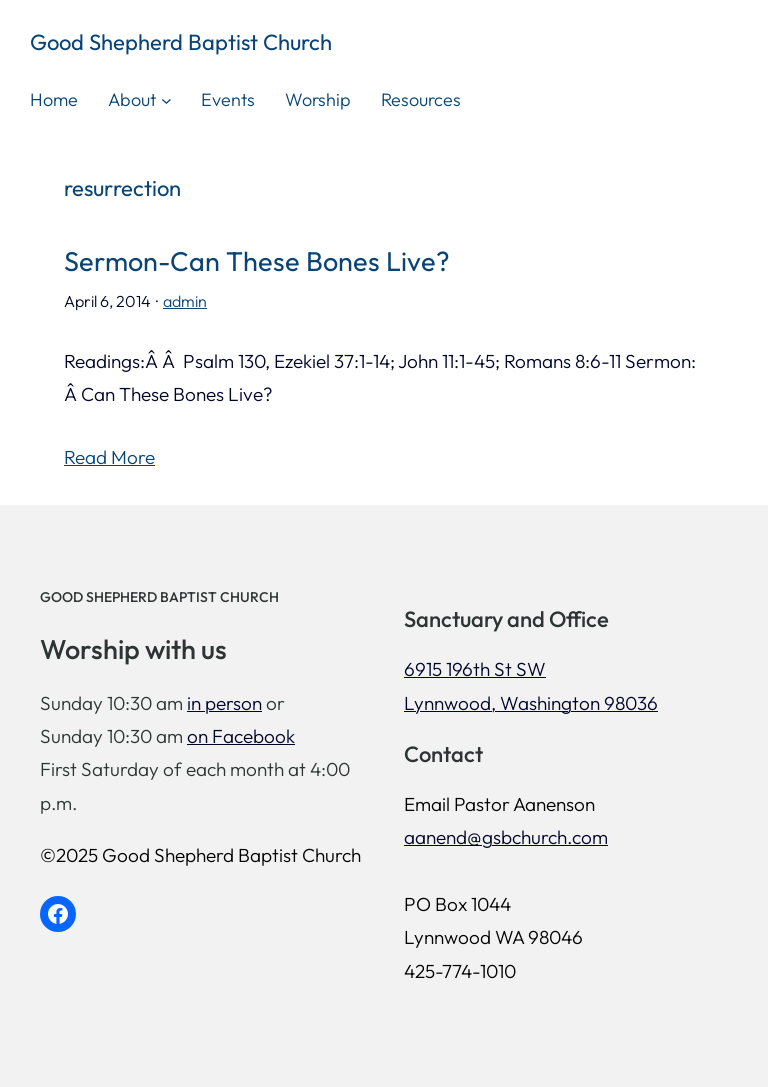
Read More (109, 457)
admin (185, 301)
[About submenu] (166, 100)
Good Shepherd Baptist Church (181, 42)
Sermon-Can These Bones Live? (257, 262)
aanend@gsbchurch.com (506, 837)
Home (54, 99)
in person (224, 703)
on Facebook (241, 736)
